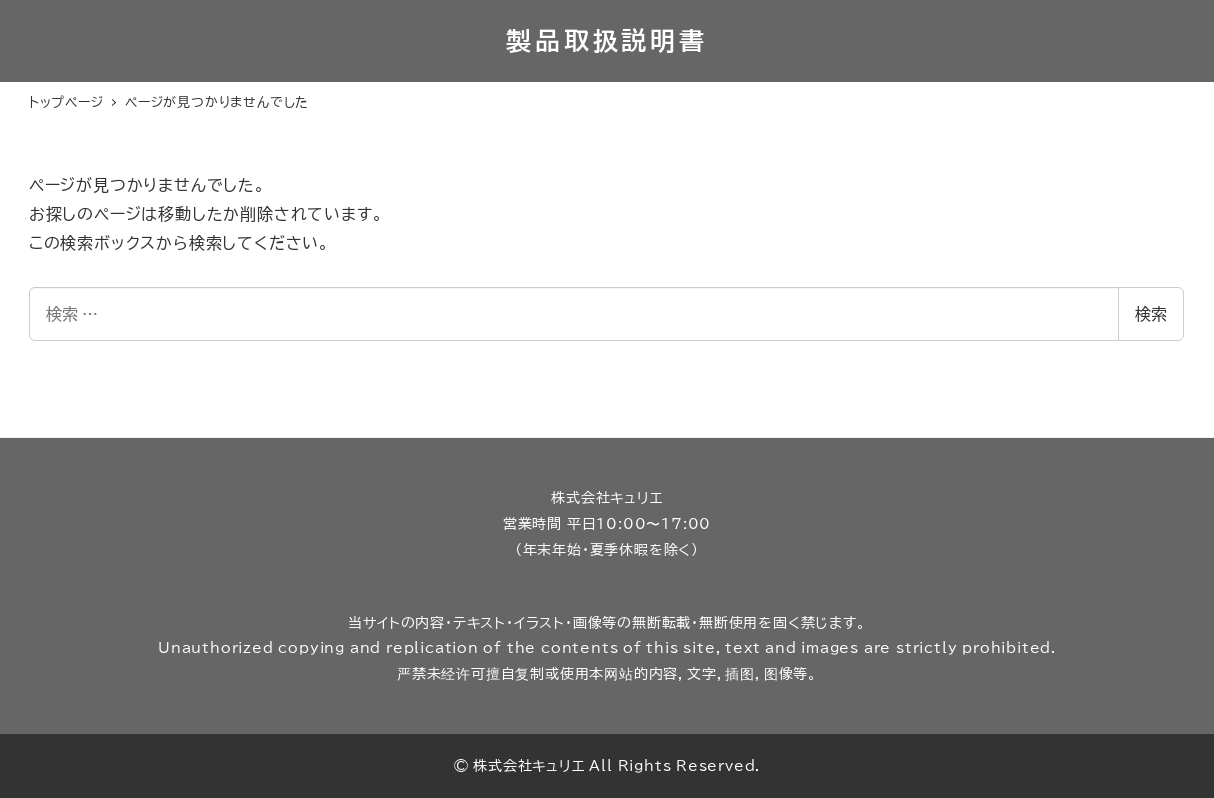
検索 (1151, 314)
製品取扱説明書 (607, 40)
